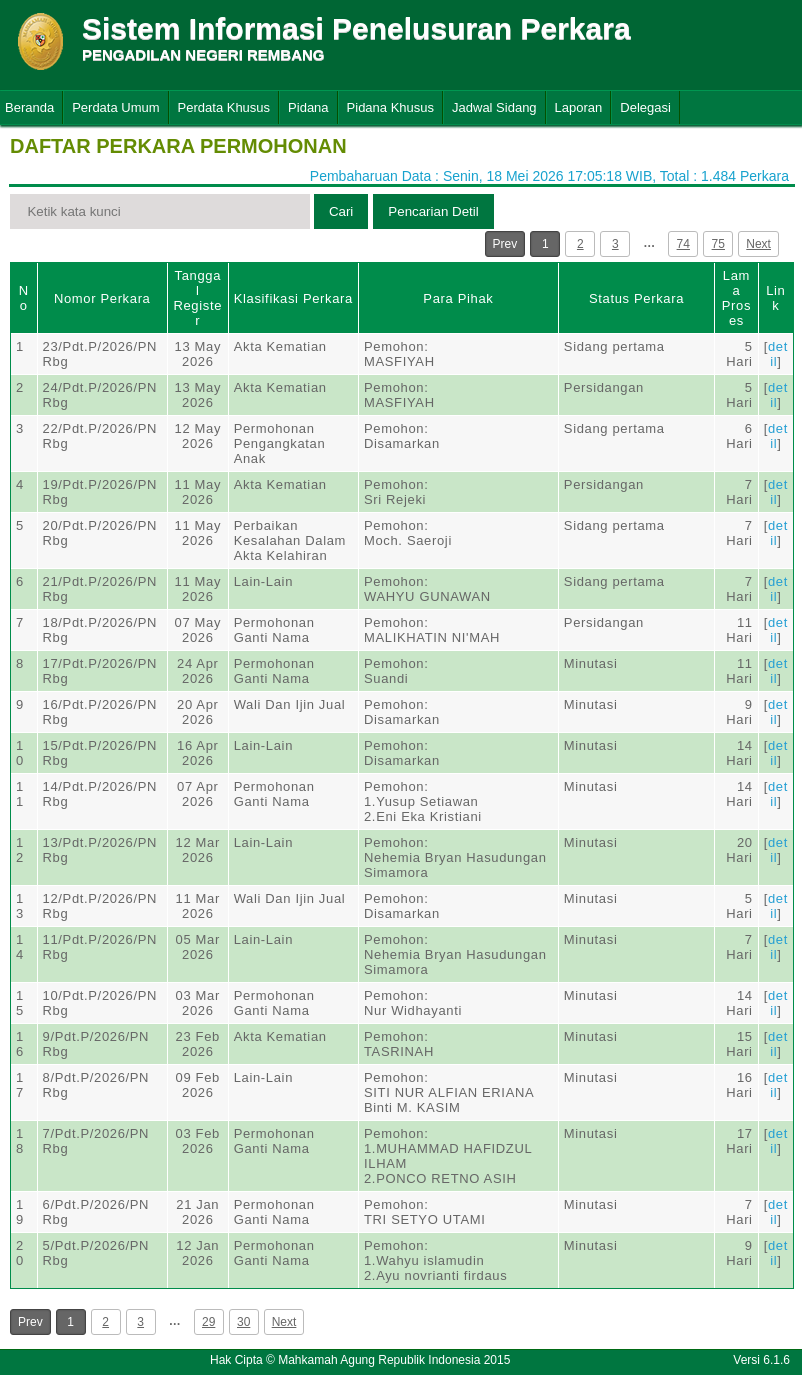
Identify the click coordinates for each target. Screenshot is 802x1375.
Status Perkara (636, 298)
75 (718, 244)
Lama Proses (736, 298)
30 (243, 1322)
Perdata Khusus (224, 107)
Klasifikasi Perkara (293, 298)
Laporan (579, 107)
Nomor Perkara (102, 298)
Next (758, 244)
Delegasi (645, 107)
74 (683, 244)
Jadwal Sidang (494, 107)
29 (208, 1322)
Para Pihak (458, 298)
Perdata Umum (115, 107)
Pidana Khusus (390, 107)
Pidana (308, 107)
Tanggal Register (197, 298)
